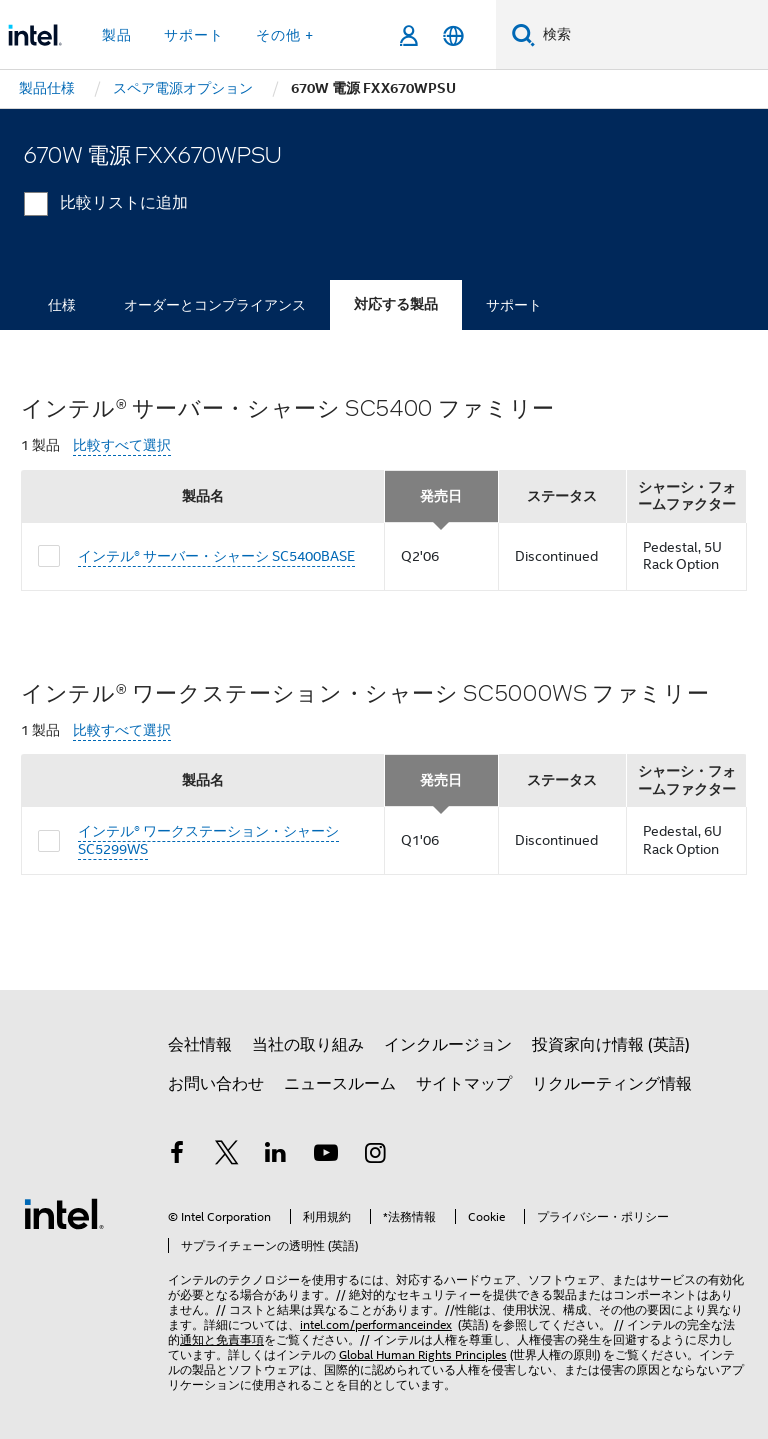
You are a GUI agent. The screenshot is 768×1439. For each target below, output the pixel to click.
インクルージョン (448, 1045)
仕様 (62, 305)
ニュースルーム (340, 1084)
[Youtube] (326, 1156)
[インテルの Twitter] (227, 1156)
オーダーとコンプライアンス (215, 305)
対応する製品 (396, 304)
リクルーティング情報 (612, 1084)
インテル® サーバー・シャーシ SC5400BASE (216, 556)
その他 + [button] (285, 35)
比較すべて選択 (122, 445)
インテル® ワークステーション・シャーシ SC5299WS (208, 840)
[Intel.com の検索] (651, 35)
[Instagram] (375, 1156)
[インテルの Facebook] (177, 1156)
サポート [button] (194, 35)
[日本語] (453, 35)
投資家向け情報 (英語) (611, 1045)
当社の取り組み (308, 1045)
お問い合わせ (216, 1084)
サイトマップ (464, 1084)
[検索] (523, 34)
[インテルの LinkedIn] (276, 1156)
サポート (514, 305)
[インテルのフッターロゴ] (64, 1213)
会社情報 (200, 1045)
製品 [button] (117, 35)
